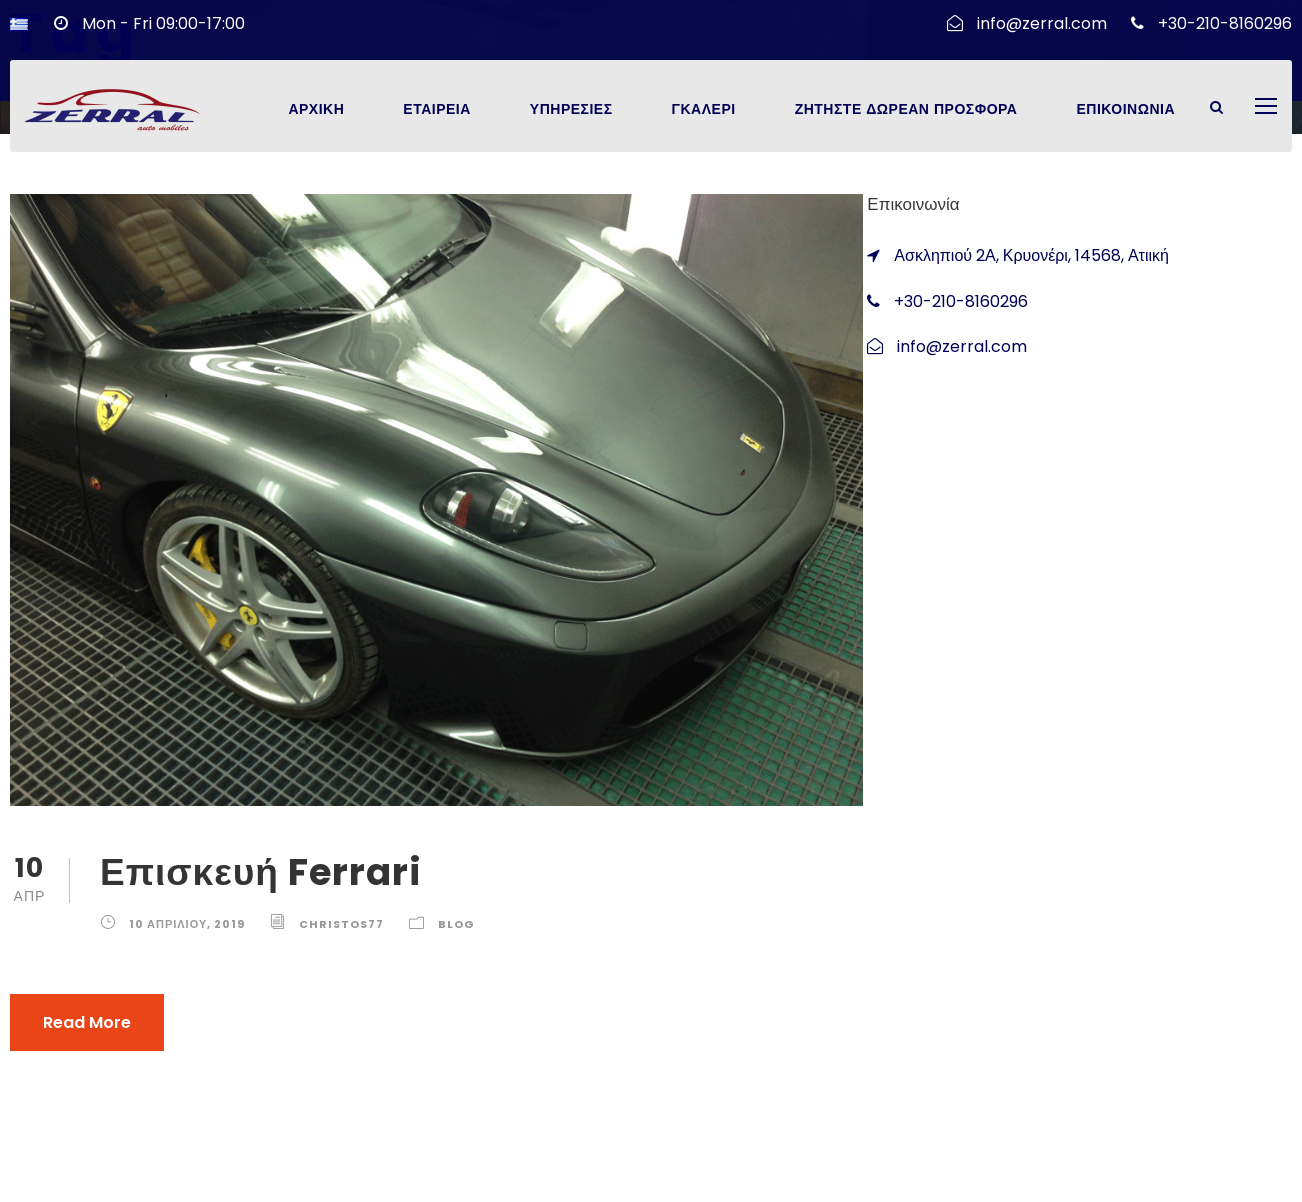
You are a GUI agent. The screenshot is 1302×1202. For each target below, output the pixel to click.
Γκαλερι (704, 109)
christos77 (341, 924)
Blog (456, 924)
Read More (87, 1022)
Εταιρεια (437, 109)
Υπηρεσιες (571, 109)
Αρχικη (316, 109)
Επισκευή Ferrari (261, 872)
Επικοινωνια (1125, 109)
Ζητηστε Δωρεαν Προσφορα (906, 109)
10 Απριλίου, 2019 (187, 924)
